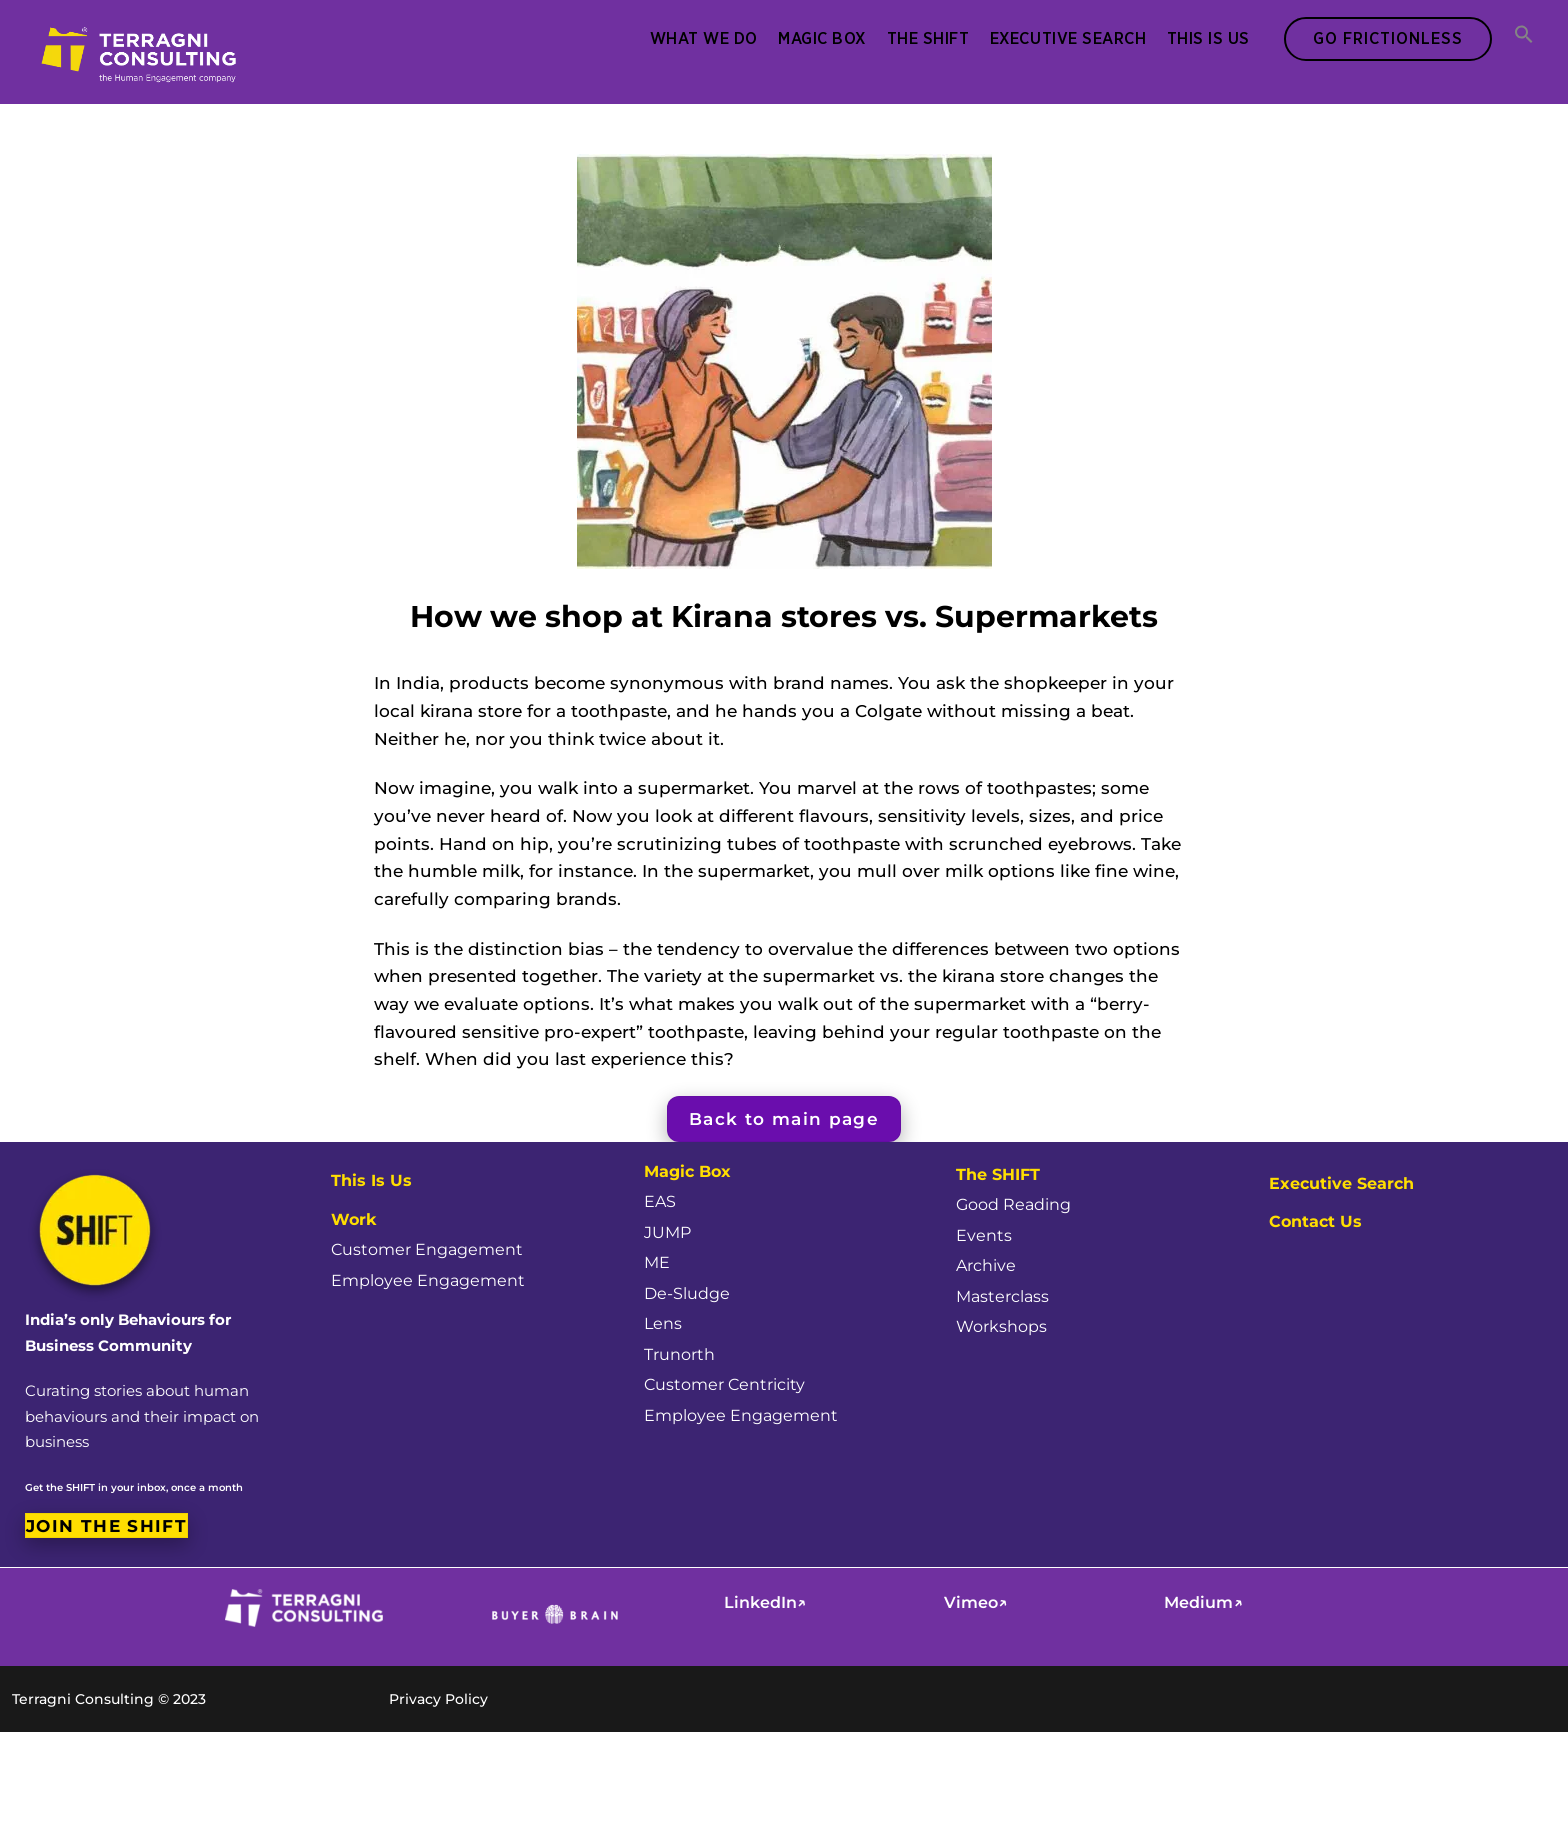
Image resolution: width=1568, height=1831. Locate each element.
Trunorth (681, 1348)
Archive (988, 1253)
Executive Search (1065, 38)
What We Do (701, 38)
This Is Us (1205, 38)
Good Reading (1017, 1189)
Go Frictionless (1385, 38)
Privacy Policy (441, 1690)
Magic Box (819, 38)
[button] (1521, 35)
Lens (663, 1317)
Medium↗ (1206, 1602)
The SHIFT (925, 38)
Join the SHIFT (106, 1521)
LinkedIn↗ (768, 1602)
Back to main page (784, 1104)
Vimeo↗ (977, 1602)
